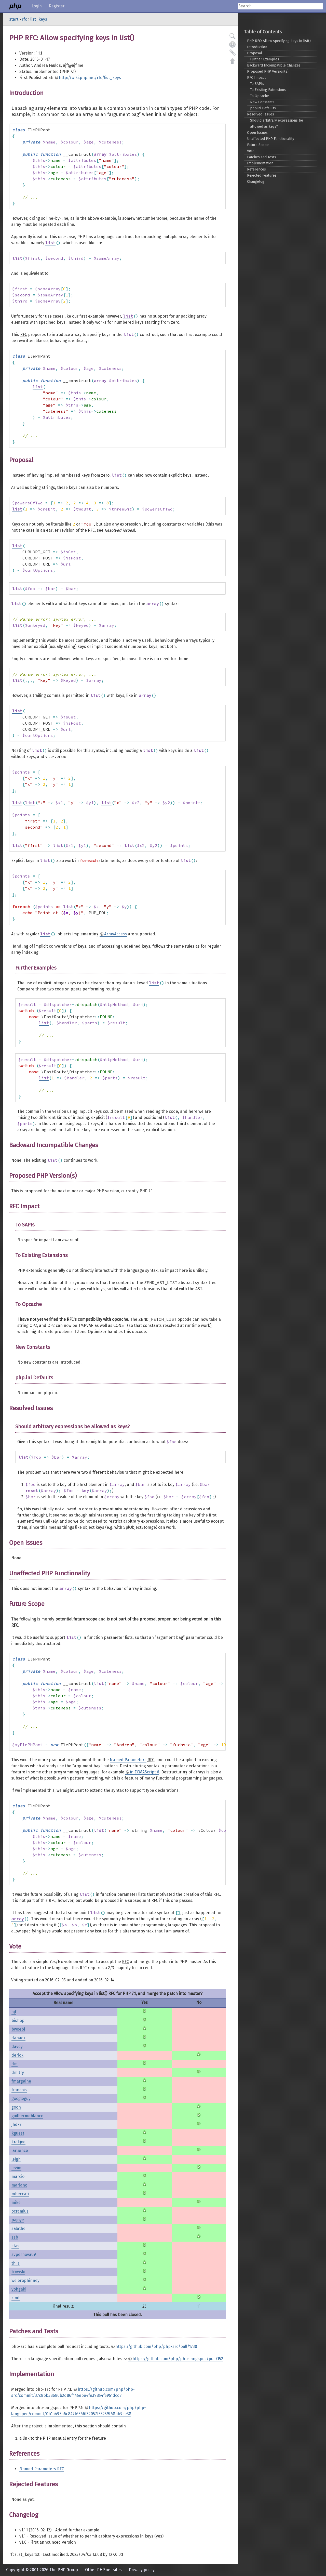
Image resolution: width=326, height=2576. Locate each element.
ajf (13, 2011)
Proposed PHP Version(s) (268, 71)
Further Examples (264, 59)
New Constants (262, 102)
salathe (18, 2228)
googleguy (21, 2098)
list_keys (38, 19)
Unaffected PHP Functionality (270, 139)
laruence (19, 2150)
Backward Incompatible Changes (274, 65)
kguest (17, 2133)
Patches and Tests (261, 157)
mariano (19, 2185)
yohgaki (18, 2289)
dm (14, 2063)
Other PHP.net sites (103, 2569)
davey (17, 2046)
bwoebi (18, 2029)
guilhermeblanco (27, 2115)
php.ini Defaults (263, 108)
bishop (17, 2020)
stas (15, 2245)
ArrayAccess (115, 934)
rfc (24, 19)
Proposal (254, 53)
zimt (15, 2297)
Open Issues (257, 132)
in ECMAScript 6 (144, 1772)
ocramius (20, 2211)
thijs (15, 2263)
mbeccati (20, 2193)
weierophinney (25, 2280)
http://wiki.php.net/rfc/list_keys (90, 77)
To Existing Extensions (268, 90)
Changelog (255, 181)
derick (17, 2055)
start (13, 19)
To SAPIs (257, 84)
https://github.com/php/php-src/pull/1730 (156, 2346)
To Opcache (259, 96)
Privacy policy (142, 2569)
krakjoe (18, 2141)
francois (19, 2089)
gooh (16, 2107)
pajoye (17, 2219)
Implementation (260, 163)
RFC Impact (256, 77)
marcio (17, 2176)
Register (57, 6)
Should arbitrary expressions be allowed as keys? (276, 123)
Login (37, 6)
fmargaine (21, 2081)
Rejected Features (262, 175)
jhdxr (16, 2124)
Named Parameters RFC (41, 2468)
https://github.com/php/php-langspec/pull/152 (177, 2358)
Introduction (257, 47)
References (256, 169)
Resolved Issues (260, 114)
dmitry (17, 2072)
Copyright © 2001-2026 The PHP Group (42, 2569)
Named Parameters (128, 1759)
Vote (250, 151)
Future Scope (258, 145)
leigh (16, 2159)
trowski (18, 2271)
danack (18, 2037)
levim (16, 2167)
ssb (14, 2237)
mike (16, 2202)
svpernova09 (23, 2254)
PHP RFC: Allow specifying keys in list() (279, 41)
